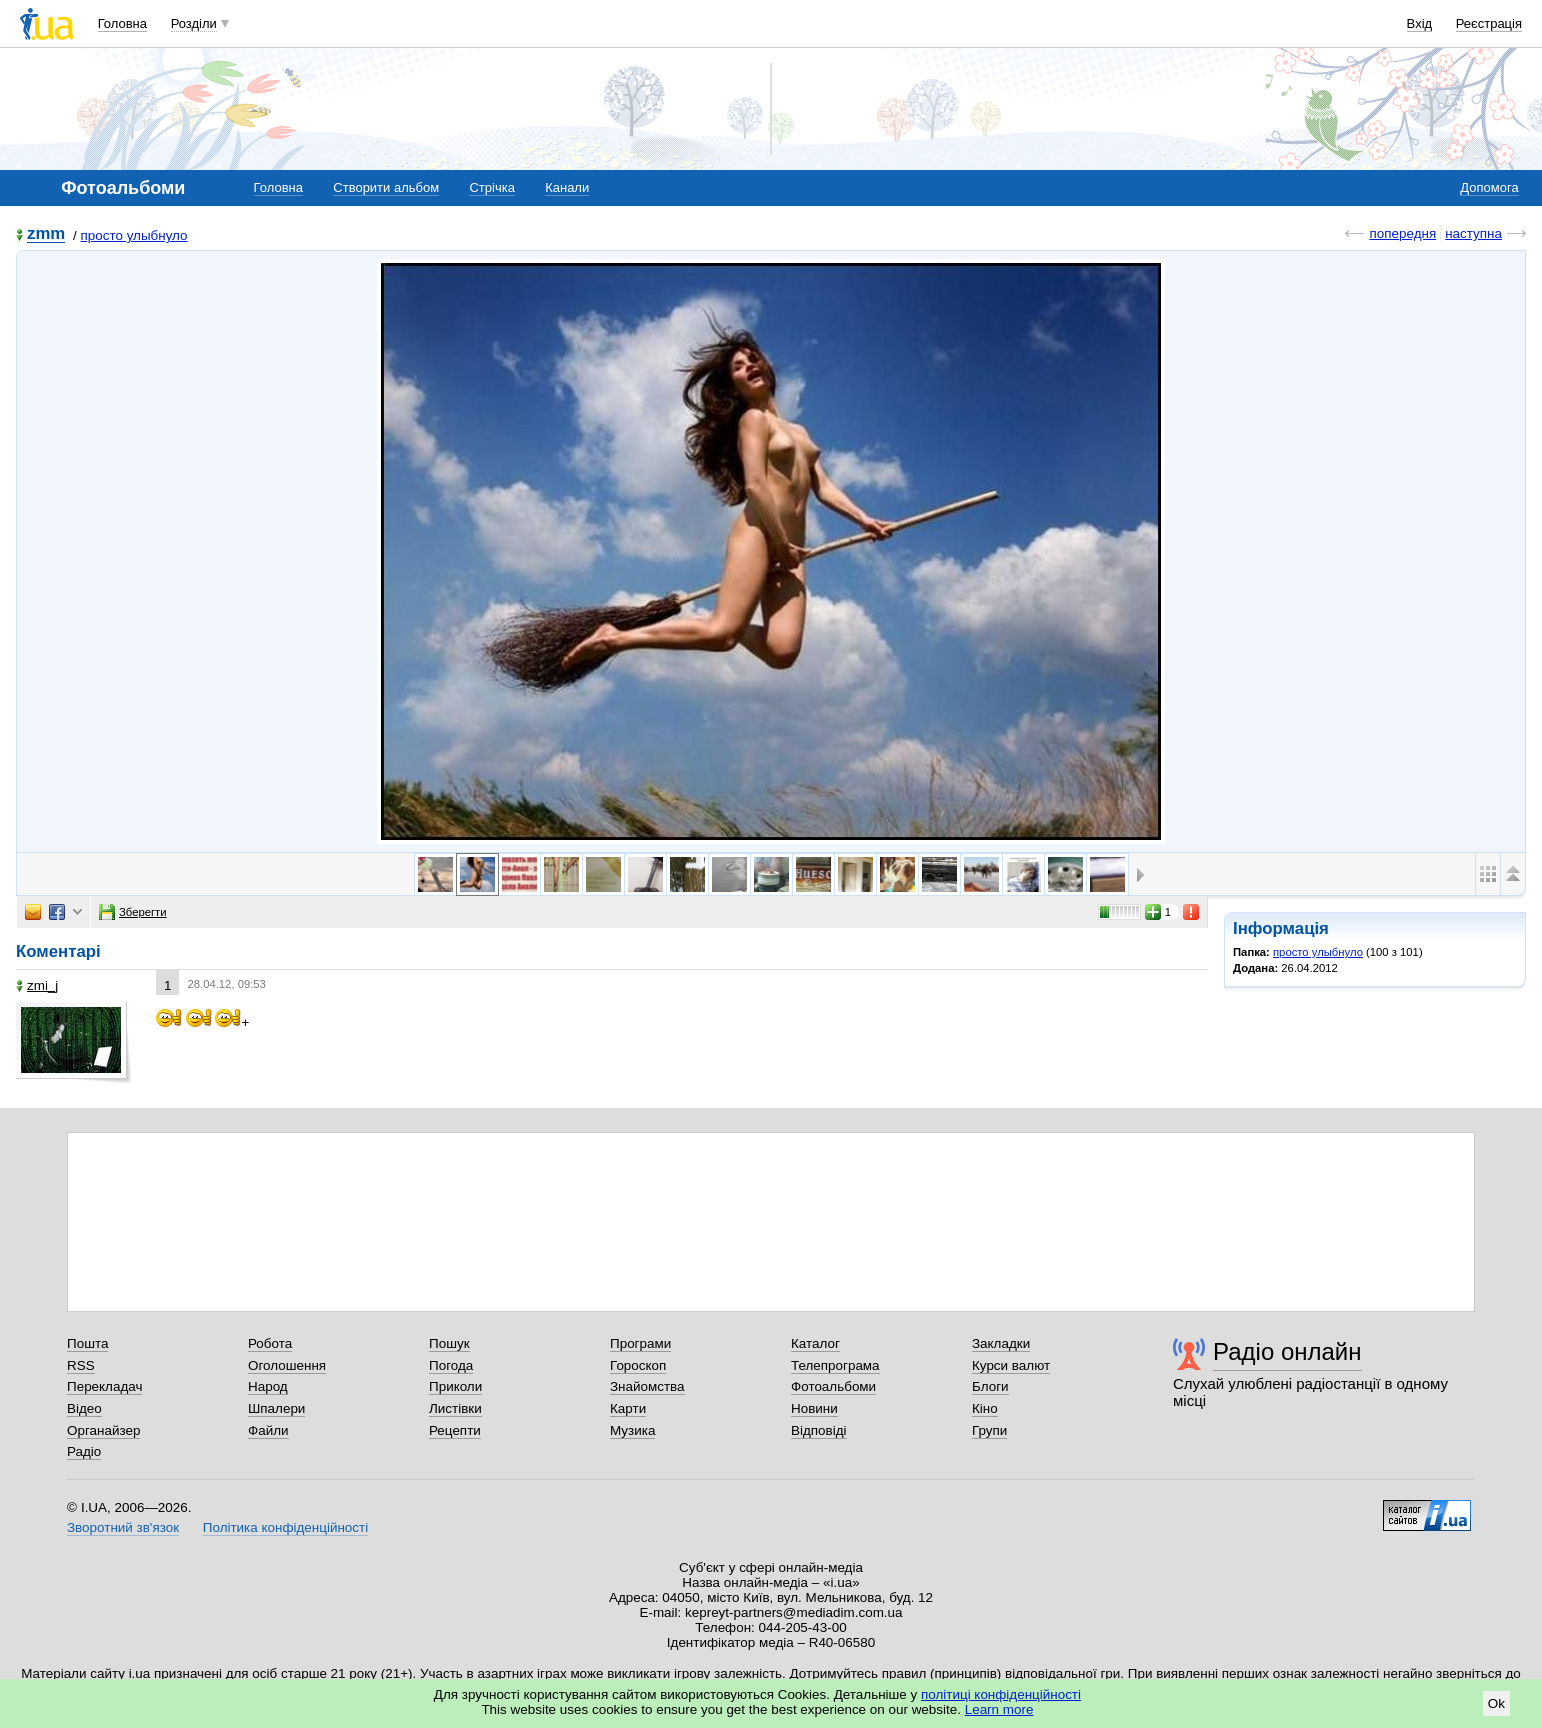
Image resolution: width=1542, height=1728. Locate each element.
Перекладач (104, 1386)
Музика (632, 1430)
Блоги (990, 1386)
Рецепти (455, 1430)
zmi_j (37, 985)
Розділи (194, 23)
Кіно (985, 1408)
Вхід (1420, 23)
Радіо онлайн (1287, 1351)
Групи (989, 1430)
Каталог (815, 1343)
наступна (1473, 233)
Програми (640, 1343)
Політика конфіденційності (285, 1527)
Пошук (449, 1343)
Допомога (1489, 187)
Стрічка (491, 187)
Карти (628, 1408)
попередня (1402, 233)
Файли (268, 1430)
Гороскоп (638, 1365)
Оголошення (287, 1365)
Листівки (455, 1408)
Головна (122, 23)
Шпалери (276, 1408)
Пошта (87, 1343)
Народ (268, 1386)
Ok (1496, 1703)
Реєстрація (1489, 23)
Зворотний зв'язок (123, 1527)
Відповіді (819, 1430)
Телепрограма (835, 1365)
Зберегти (133, 912)
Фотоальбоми (833, 1386)
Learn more (999, 1709)
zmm (46, 234)
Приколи (455, 1386)
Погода (451, 1365)
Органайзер (103, 1430)
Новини (814, 1408)
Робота (270, 1343)
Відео (84, 1408)
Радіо (84, 1451)
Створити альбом (386, 187)
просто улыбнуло (133, 235)
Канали (567, 187)
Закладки (1001, 1343)
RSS (81, 1365)
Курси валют (1011, 1365)
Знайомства (647, 1386)
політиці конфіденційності (1001, 1694)
